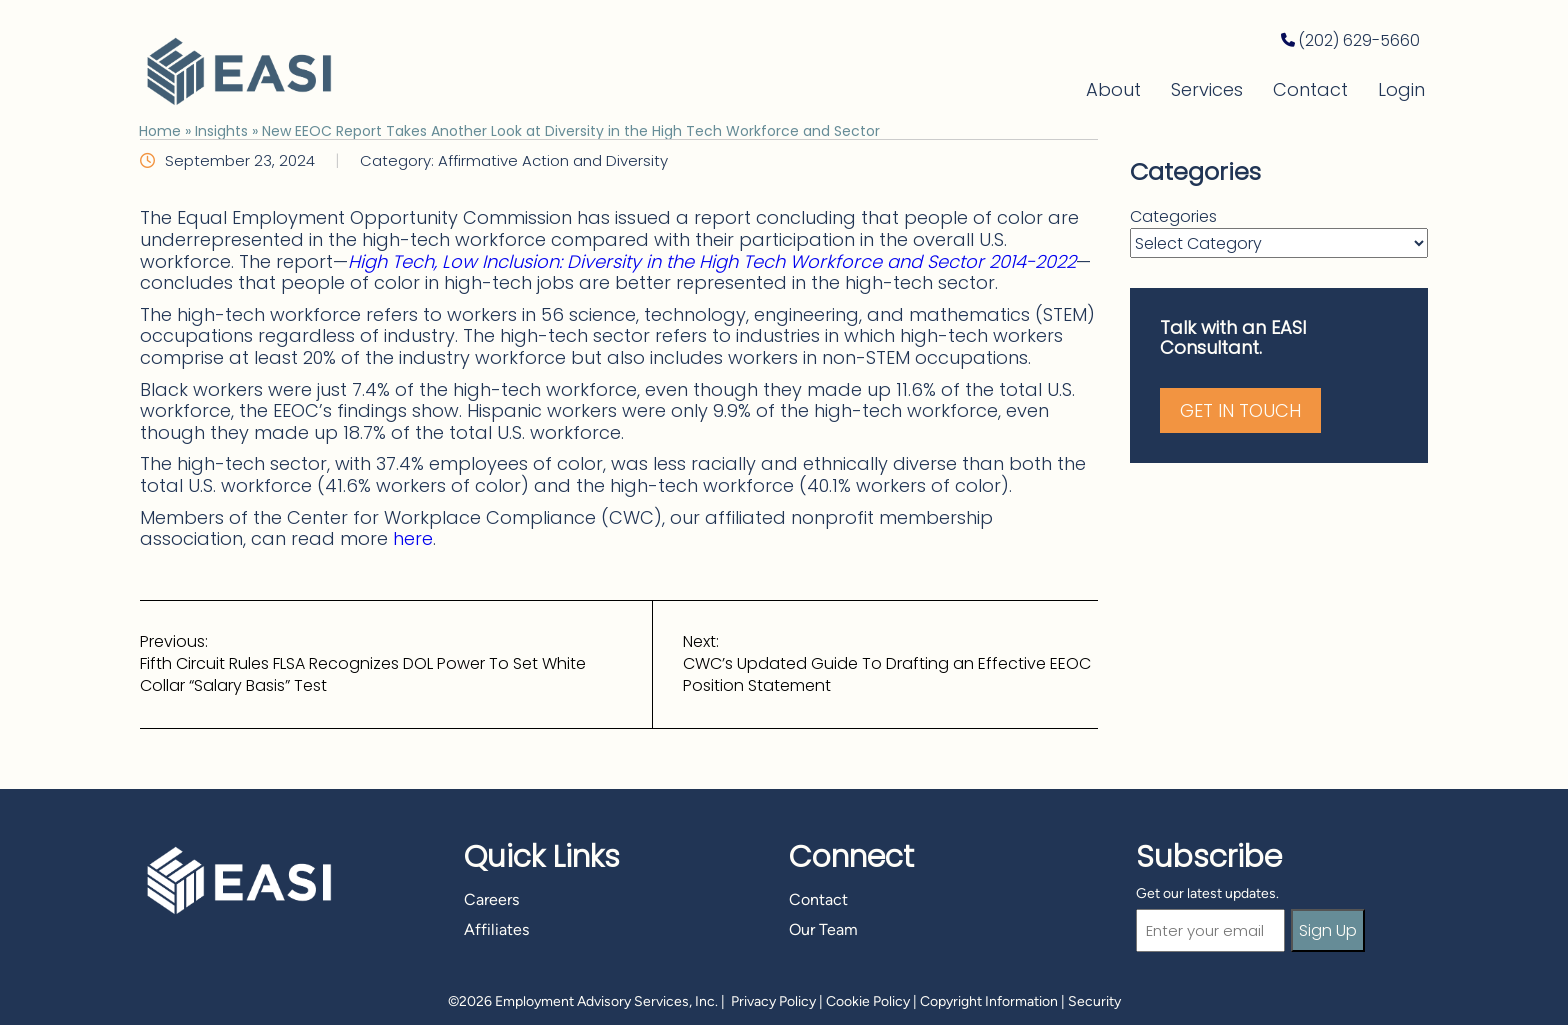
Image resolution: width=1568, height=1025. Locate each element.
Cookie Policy (868, 1001)
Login (1401, 89)
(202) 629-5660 (1359, 40)
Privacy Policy (773, 1001)
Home (160, 131)
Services (1207, 89)
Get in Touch (1240, 410)
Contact (1310, 89)
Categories (1173, 217)
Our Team (823, 929)
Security (1094, 1001)
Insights (221, 131)
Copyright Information (989, 1001)
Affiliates (496, 929)
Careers (491, 899)
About (1113, 89)
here (413, 538)
